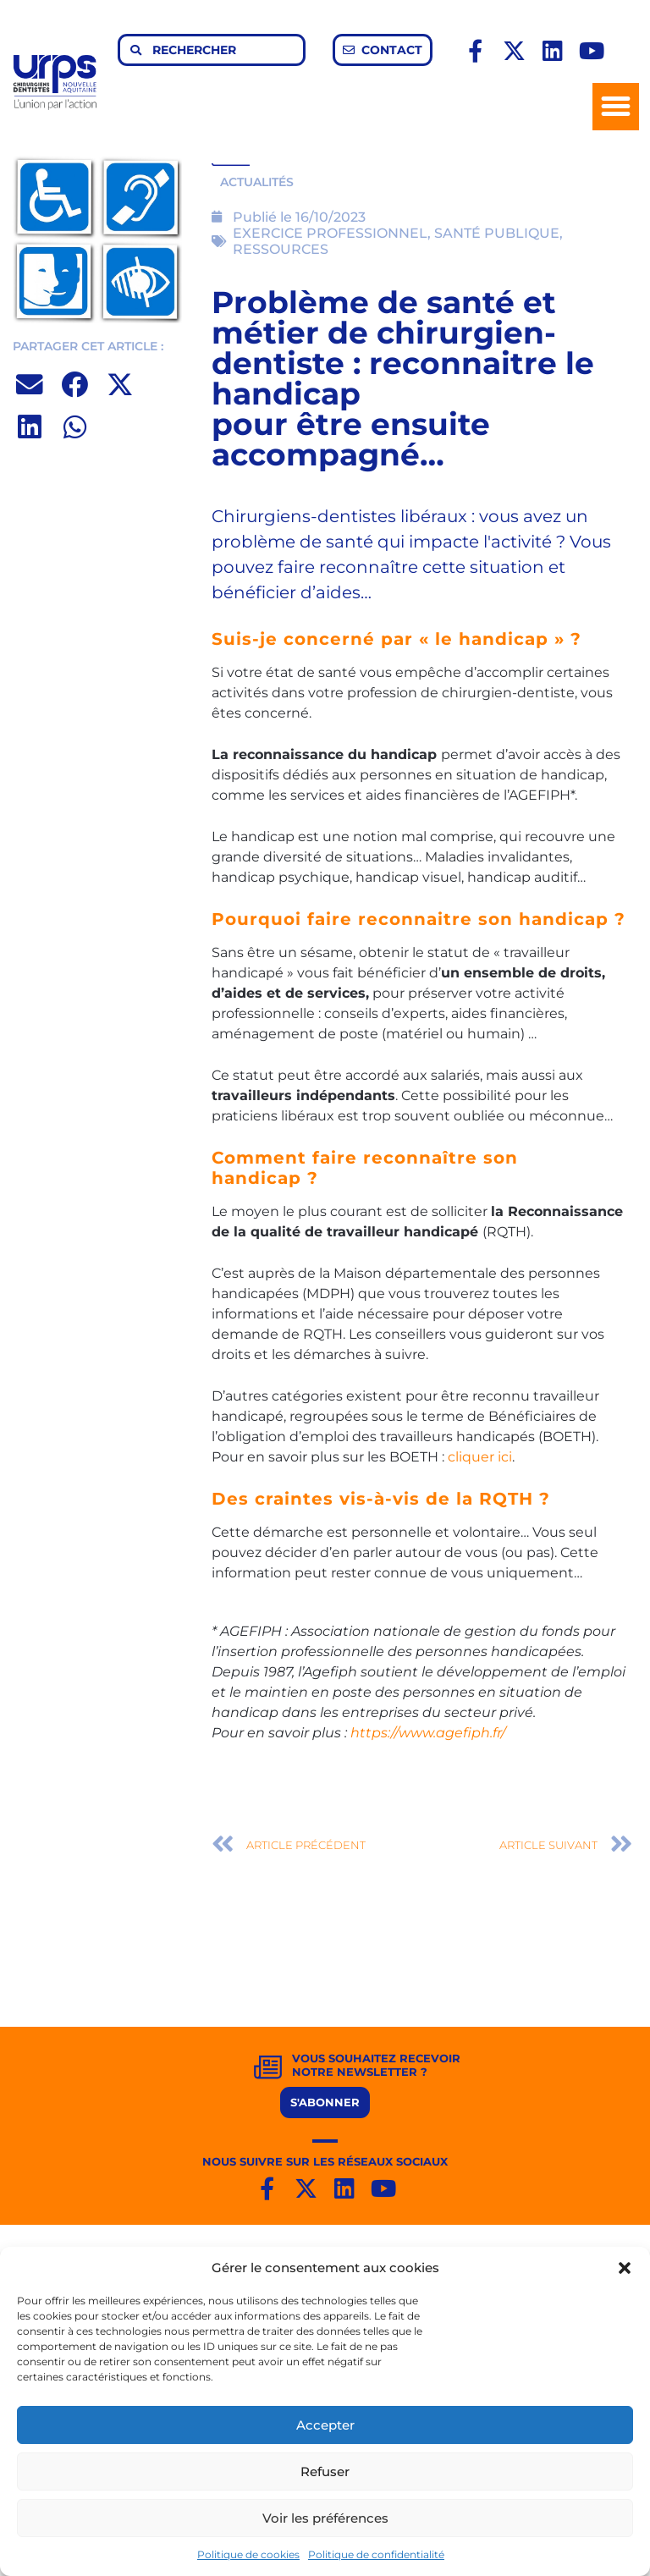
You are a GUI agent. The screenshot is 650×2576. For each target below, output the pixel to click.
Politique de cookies (248, 2554)
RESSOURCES (280, 249)
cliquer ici (480, 1457)
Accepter (325, 2425)
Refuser (325, 2471)
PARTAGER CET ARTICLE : (88, 346)
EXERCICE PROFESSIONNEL (330, 233)
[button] (624, 2268)
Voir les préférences (325, 2518)
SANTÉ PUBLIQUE (496, 233)
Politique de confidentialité (376, 2554)
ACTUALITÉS (257, 182)
